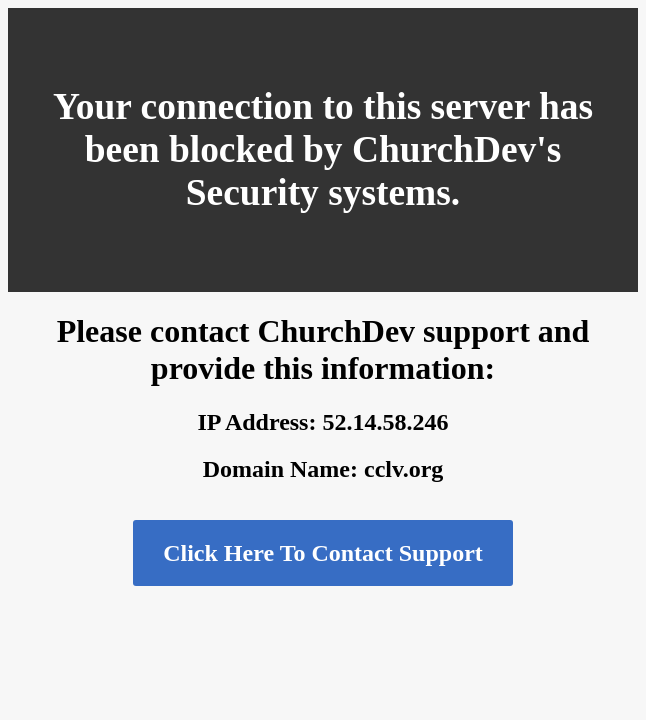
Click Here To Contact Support (323, 553)
